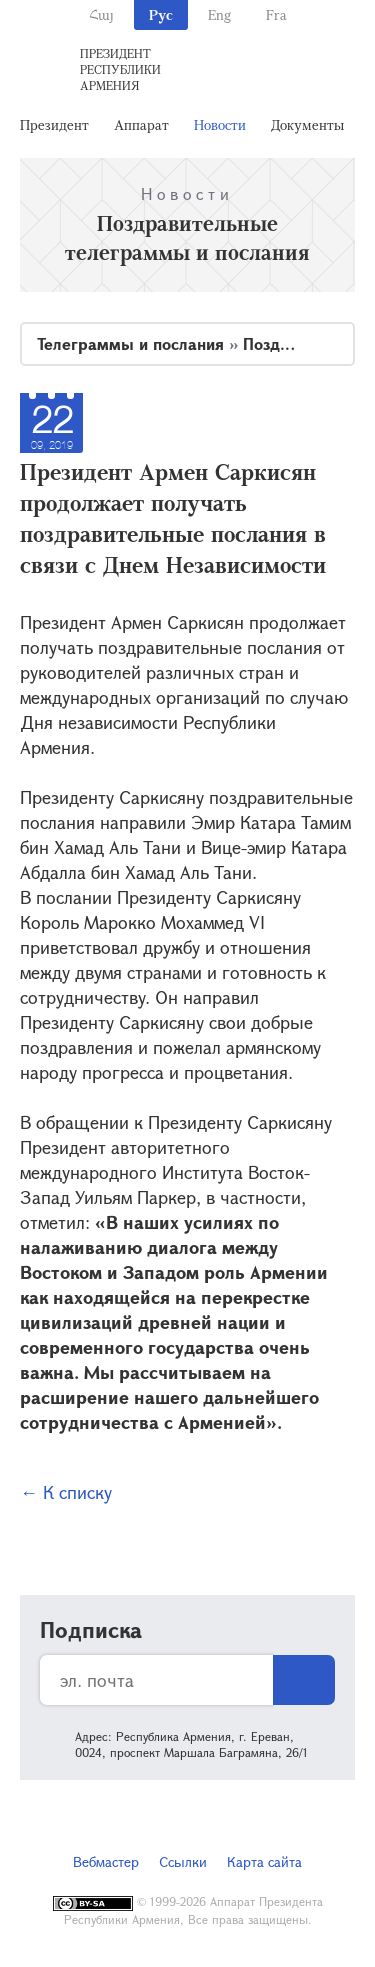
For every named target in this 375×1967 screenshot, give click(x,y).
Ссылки (183, 1861)
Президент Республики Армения (120, 69)
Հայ (101, 14)
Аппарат (141, 124)
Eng (219, 14)
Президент (54, 124)
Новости (220, 124)
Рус (161, 14)
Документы (307, 124)
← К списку (66, 1492)
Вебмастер (106, 1861)
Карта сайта (264, 1861)
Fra (276, 14)
